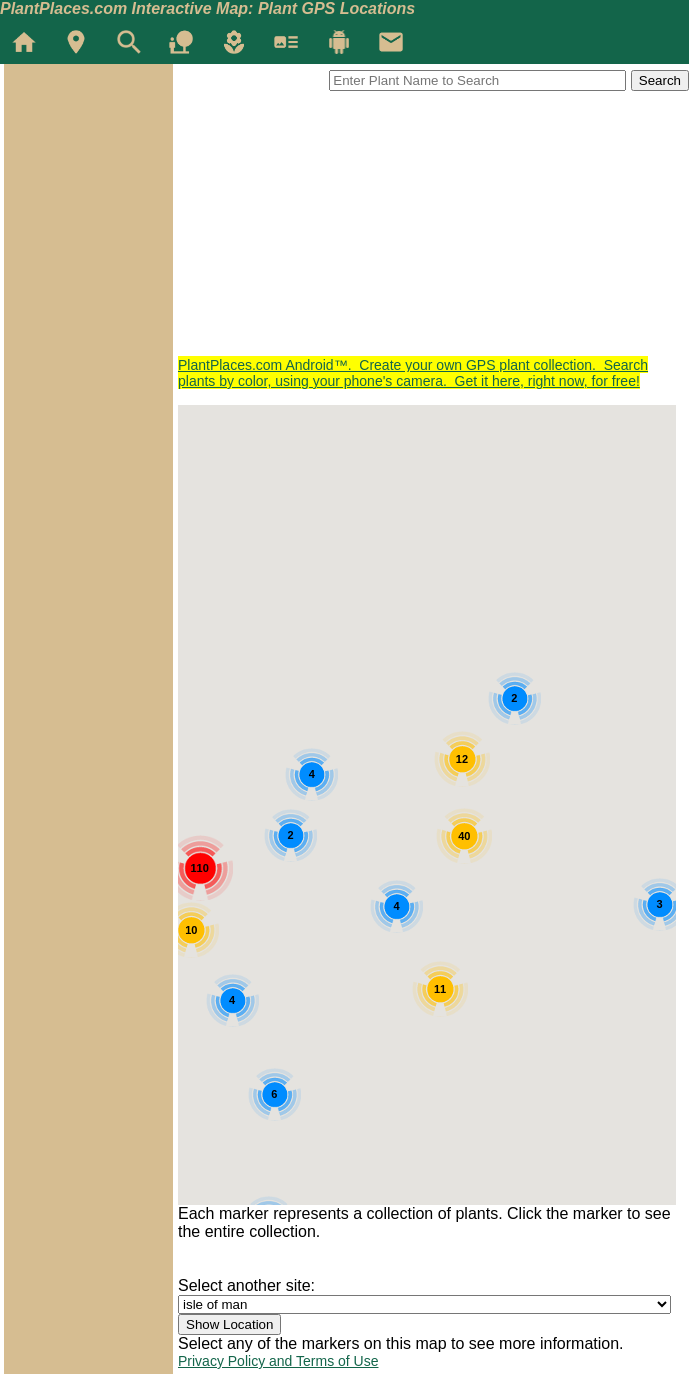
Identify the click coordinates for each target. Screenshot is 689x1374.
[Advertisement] (433, 217)
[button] (545, 974)
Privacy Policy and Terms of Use (278, 1361)
